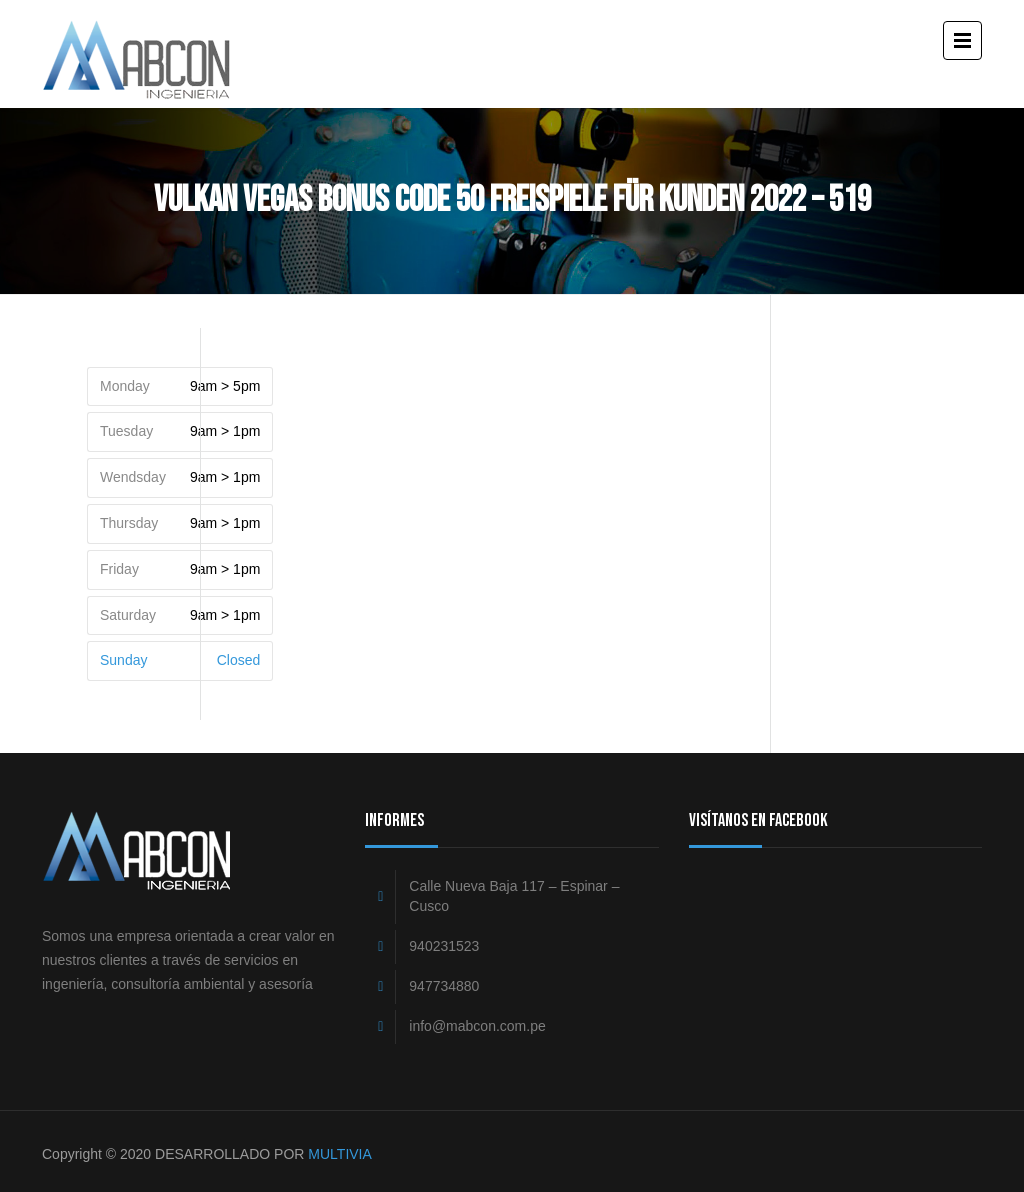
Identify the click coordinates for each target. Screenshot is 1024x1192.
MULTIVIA (340, 1154)
